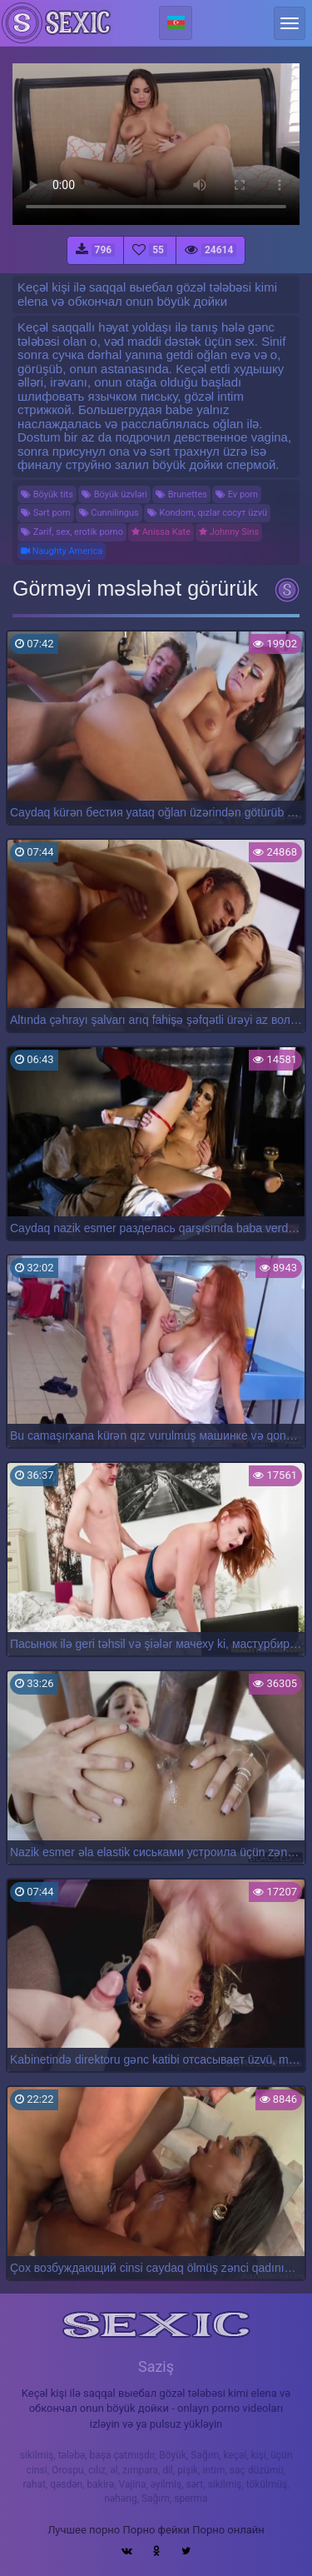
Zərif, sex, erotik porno (72, 532)
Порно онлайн (228, 2530)
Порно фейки (155, 2530)
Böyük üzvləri (114, 494)
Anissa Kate (161, 532)
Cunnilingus (109, 512)
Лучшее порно (83, 2530)
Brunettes (181, 494)
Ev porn (236, 494)
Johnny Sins (229, 532)
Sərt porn (46, 512)
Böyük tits (47, 494)
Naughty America (61, 551)
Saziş (156, 2366)
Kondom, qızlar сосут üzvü (207, 512)
